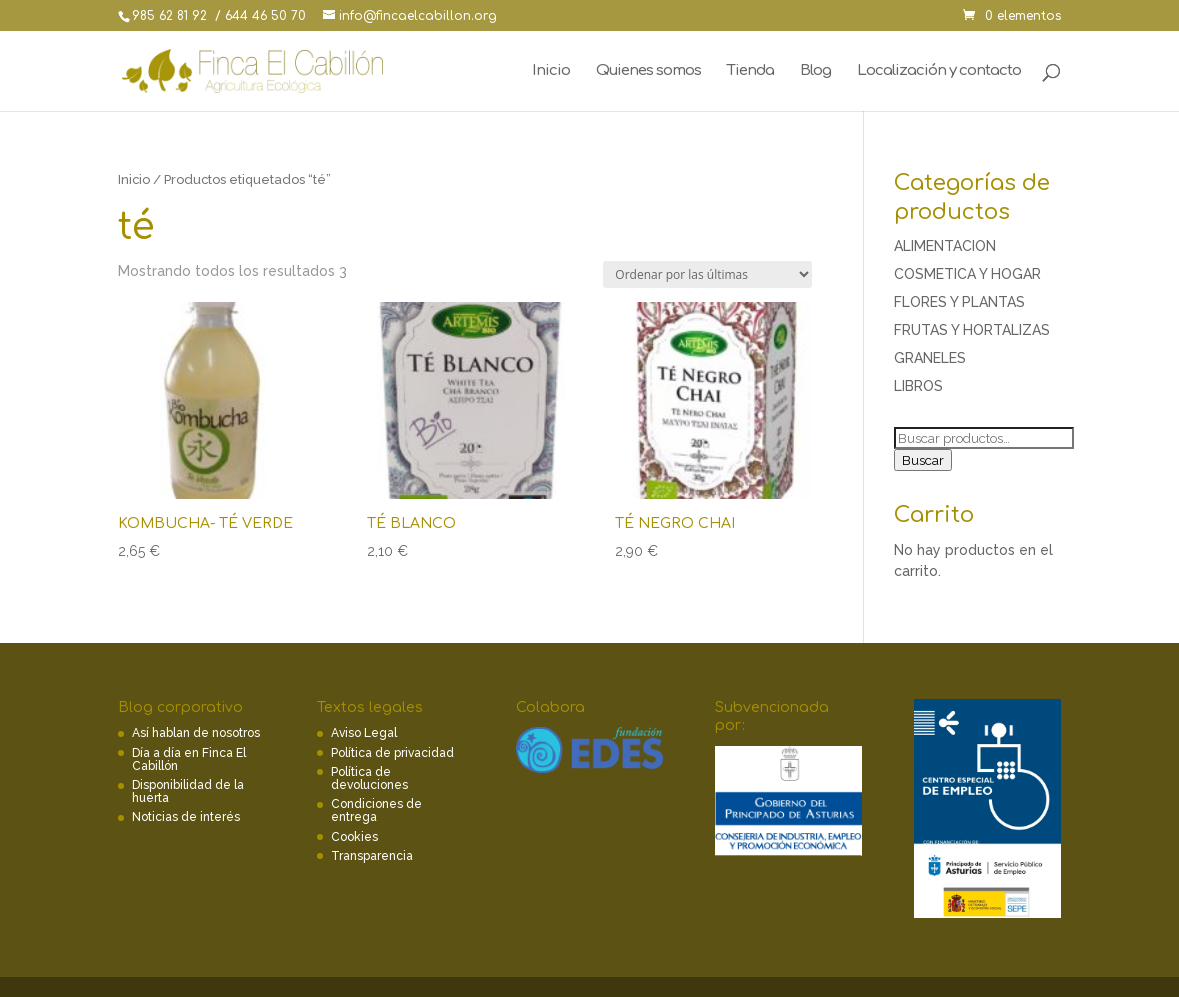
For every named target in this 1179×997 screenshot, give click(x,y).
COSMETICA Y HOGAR (967, 274)
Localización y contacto (939, 71)
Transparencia (372, 856)
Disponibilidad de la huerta (188, 791)
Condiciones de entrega (376, 810)
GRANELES (930, 358)
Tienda (750, 71)
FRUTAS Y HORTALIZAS (972, 330)
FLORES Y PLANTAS (959, 302)
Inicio (551, 71)
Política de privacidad (392, 753)
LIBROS (918, 386)
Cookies (354, 837)
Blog (815, 71)
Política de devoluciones (369, 778)
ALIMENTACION (945, 246)
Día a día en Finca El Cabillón (189, 759)
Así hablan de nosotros (196, 733)
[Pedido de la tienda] (707, 274)
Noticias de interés (186, 817)
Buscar (923, 460)
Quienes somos (648, 71)
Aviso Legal (364, 733)
